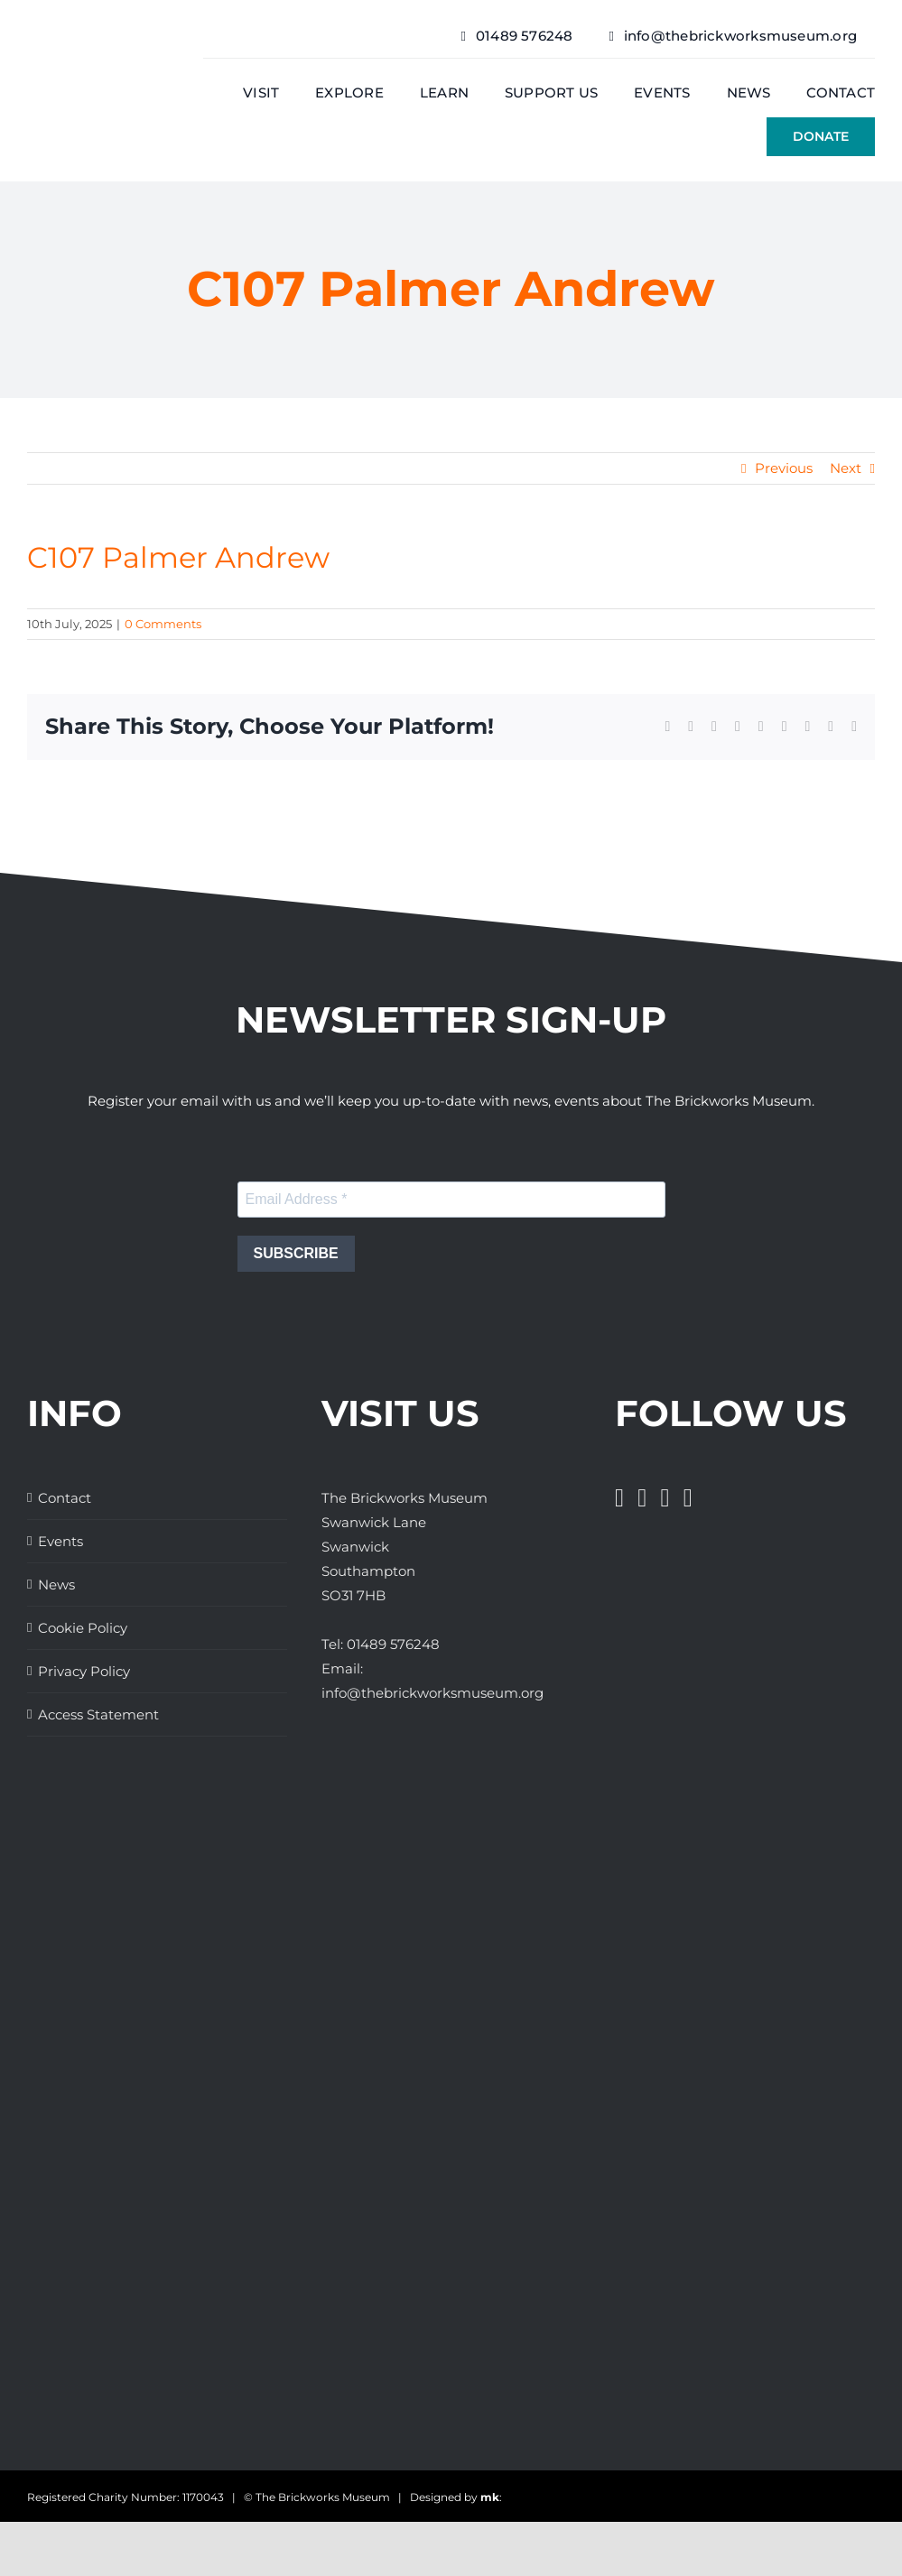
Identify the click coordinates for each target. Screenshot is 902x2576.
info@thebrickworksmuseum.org (432, 1692)
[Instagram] (664, 1498)
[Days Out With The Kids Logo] (61, 2242)
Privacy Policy (84, 1671)
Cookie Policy (82, 1627)
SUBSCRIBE (296, 1253)
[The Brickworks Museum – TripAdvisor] (146, 2173)
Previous (784, 468)
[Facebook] (619, 1498)
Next (845, 468)
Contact (64, 1497)
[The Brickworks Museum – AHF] (138, 2105)
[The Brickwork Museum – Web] (98, 68)
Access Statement (98, 1714)
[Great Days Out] (72, 1820)
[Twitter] (641, 1498)
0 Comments (163, 623)
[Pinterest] (688, 1498)
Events (60, 1541)
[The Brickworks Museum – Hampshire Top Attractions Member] (65, 1928)
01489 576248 (393, 1644)
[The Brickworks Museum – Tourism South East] (72, 2350)
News (56, 1584)
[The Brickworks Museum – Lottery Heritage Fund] (97, 2036)
